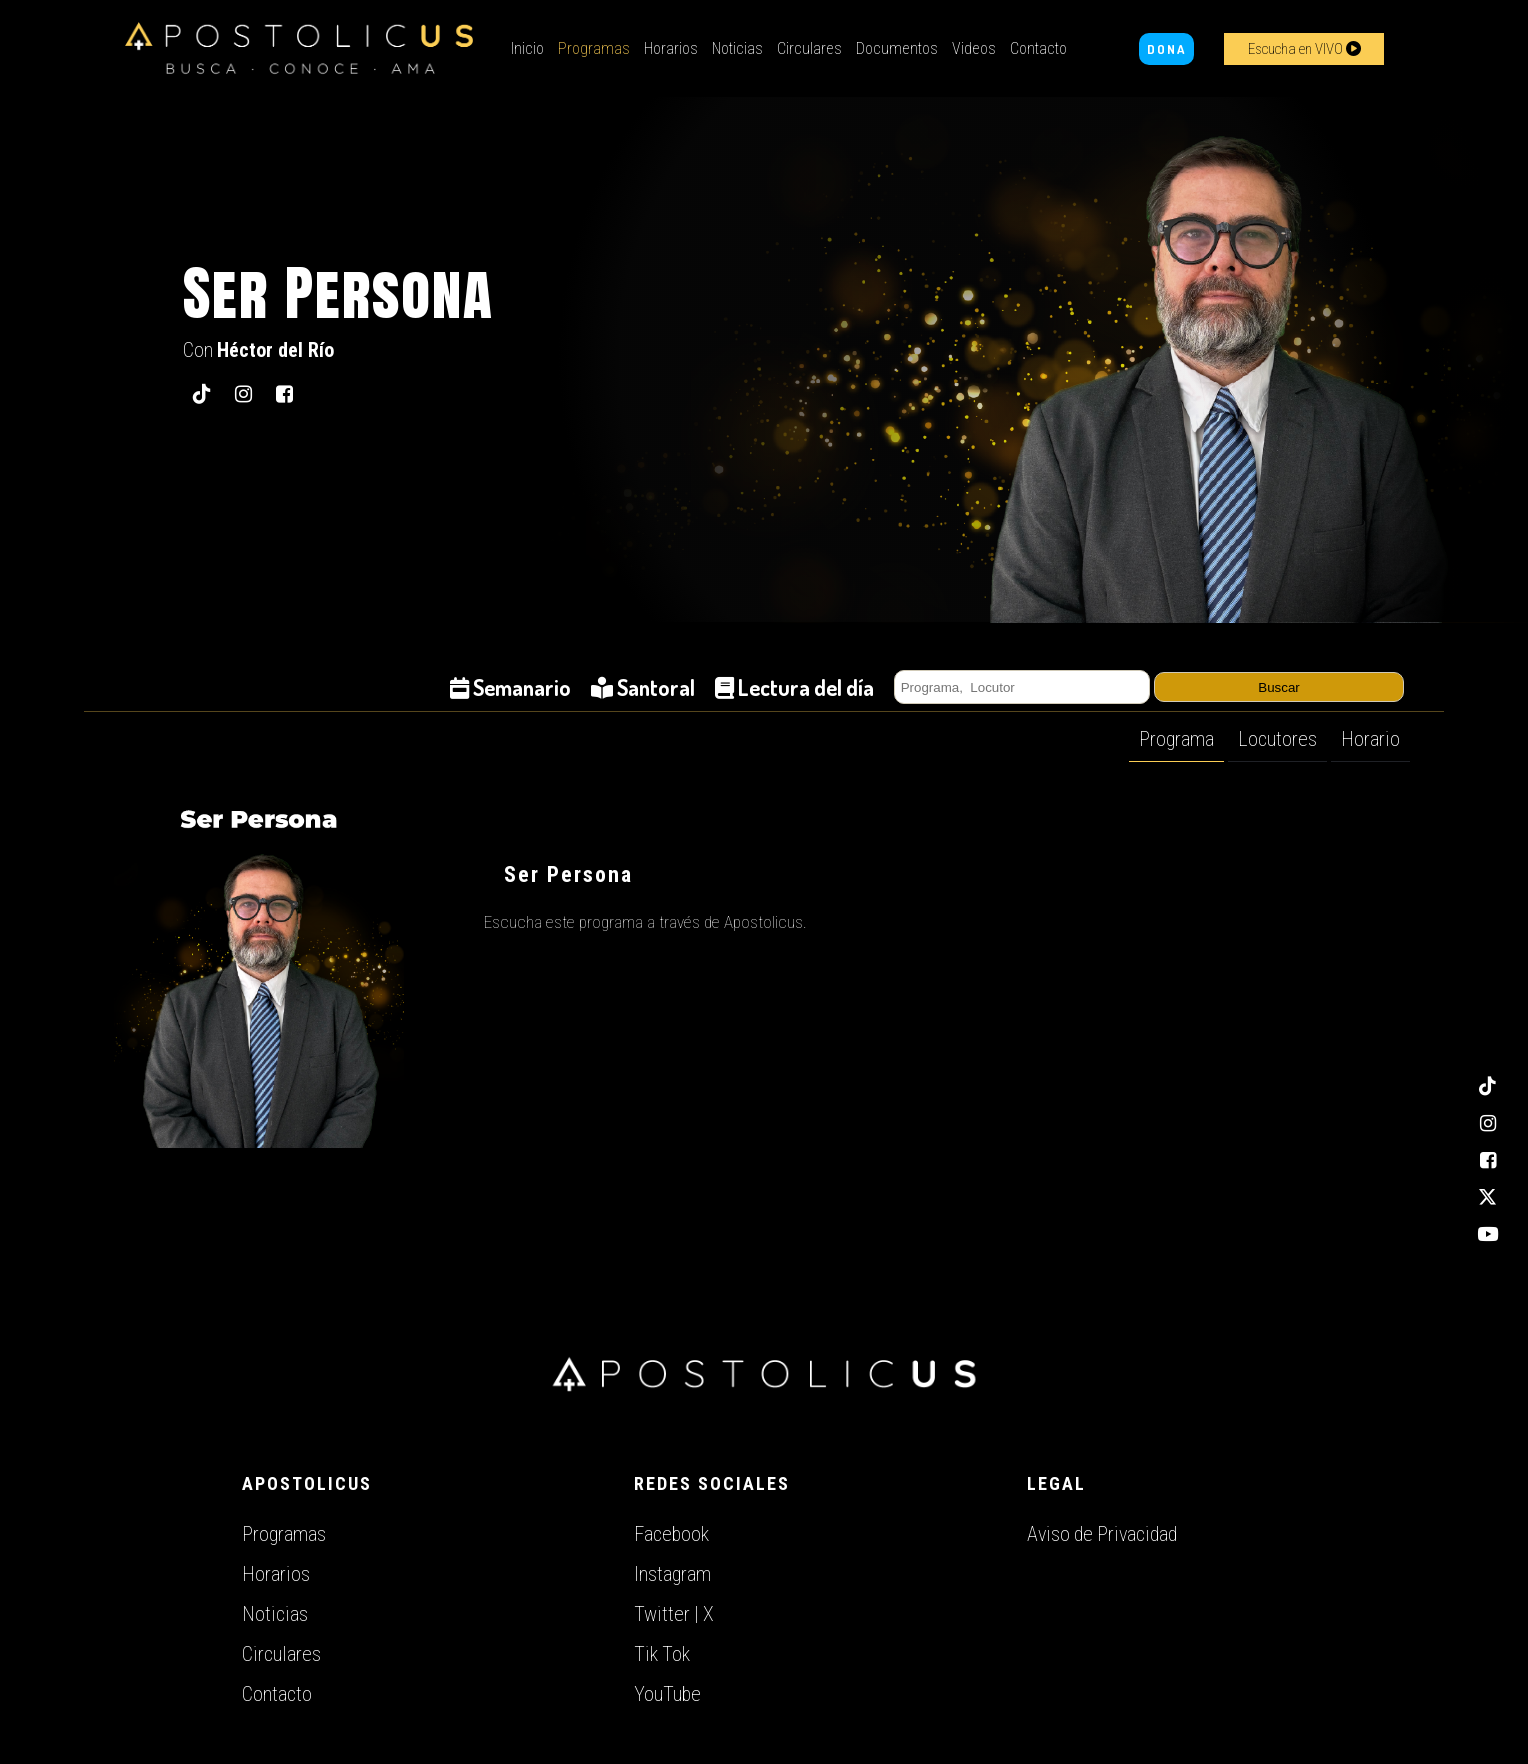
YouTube (667, 1694)
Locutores (1277, 739)
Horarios (671, 48)
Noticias (737, 48)
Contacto (1038, 48)
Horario (1370, 739)
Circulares (809, 48)
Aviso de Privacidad (1102, 1534)
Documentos (897, 48)
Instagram (672, 1574)
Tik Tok (662, 1654)
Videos (974, 48)
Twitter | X (674, 1614)
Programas (594, 48)
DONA (1166, 49)
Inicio (527, 48)
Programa (1176, 739)
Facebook (671, 1534)
